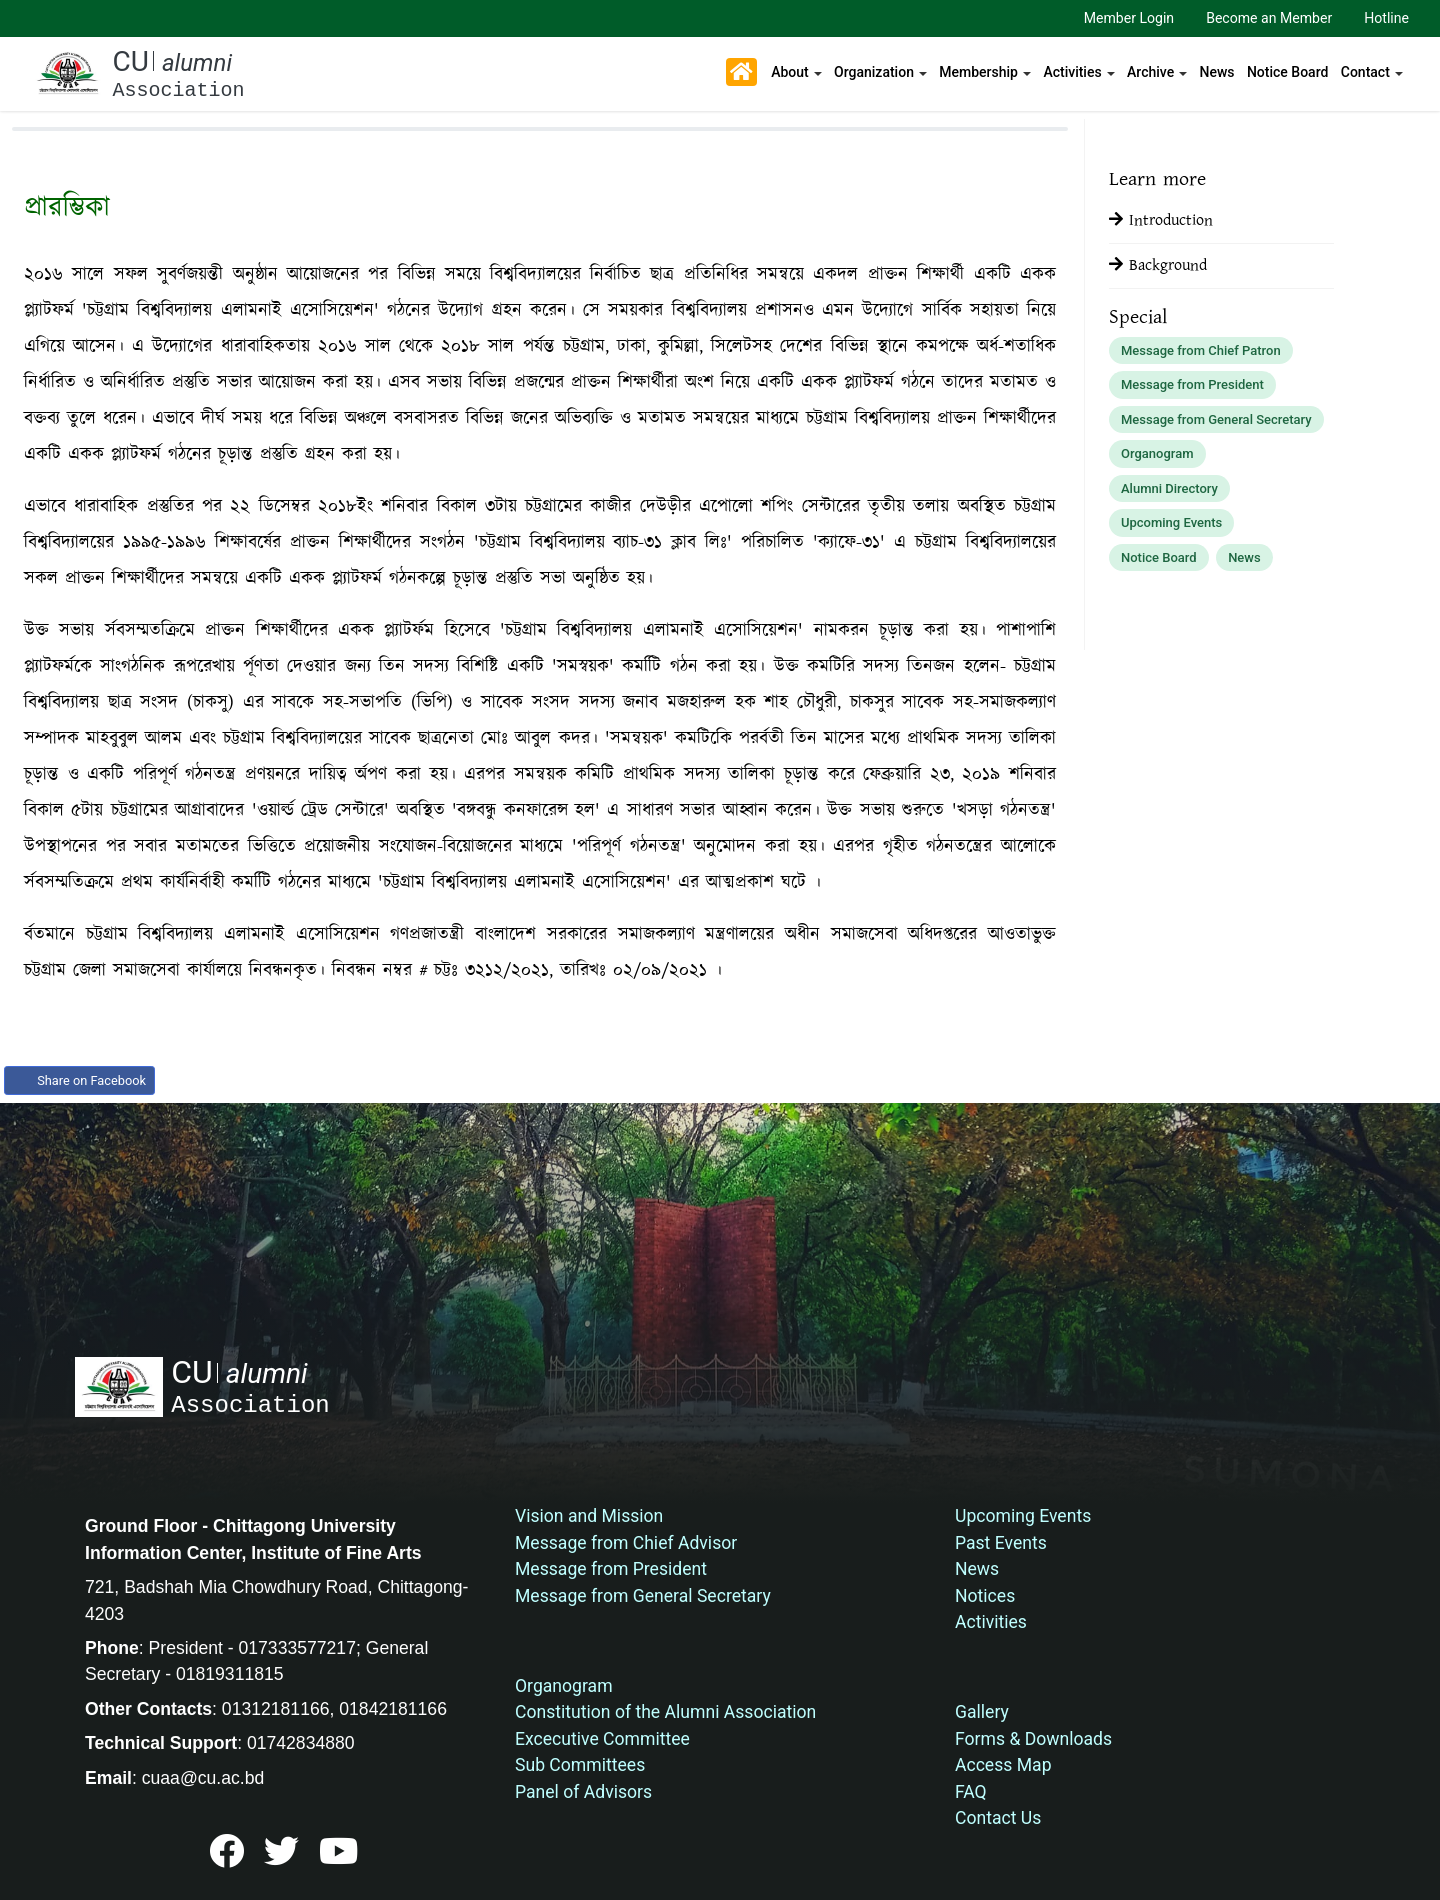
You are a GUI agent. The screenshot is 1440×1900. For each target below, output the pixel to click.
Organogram (1157, 453)
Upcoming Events (1171, 522)
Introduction (1161, 220)
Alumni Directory (1169, 488)
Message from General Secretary (1216, 419)
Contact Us (998, 1818)
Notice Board (1287, 72)
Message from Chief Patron (1201, 350)
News (1217, 72)
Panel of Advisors (583, 1792)
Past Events (1001, 1543)
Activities (1072, 72)
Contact (1365, 72)
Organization (874, 72)
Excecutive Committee (602, 1739)
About (790, 72)
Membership (978, 72)
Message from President (1192, 384)
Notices (985, 1596)
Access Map (1003, 1765)
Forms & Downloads (1033, 1739)
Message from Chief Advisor (626, 1543)
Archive (1150, 72)
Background (1158, 265)
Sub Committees (580, 1765)
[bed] (226, 1859)
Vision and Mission (589, 1516)
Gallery (982, 1712)
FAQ (971, 1792)
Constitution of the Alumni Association (665, 1712)
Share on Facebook (79, 1080)
